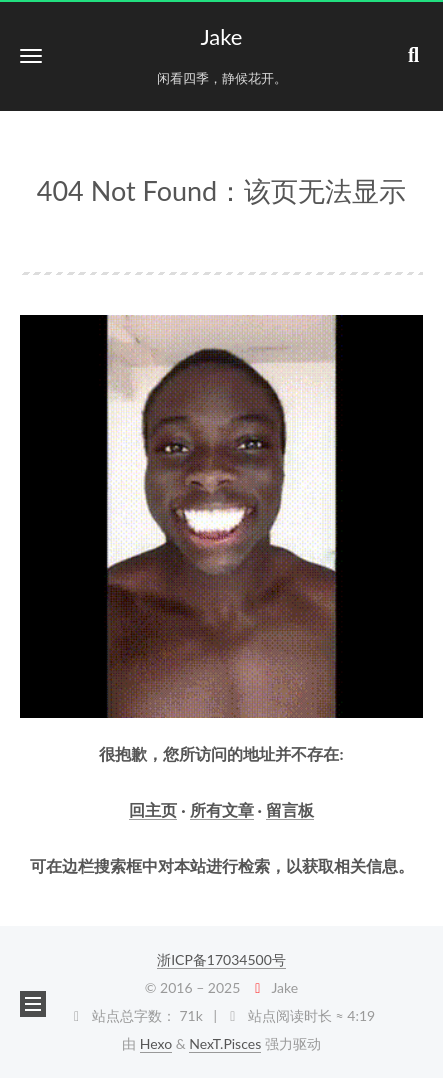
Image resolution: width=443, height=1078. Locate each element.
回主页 (153, 809)
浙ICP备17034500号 (221, 959)
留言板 (290, 809)
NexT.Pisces (225, 1043)
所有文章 (222, 809)
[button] (31, 55)
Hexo (156, 1043)
